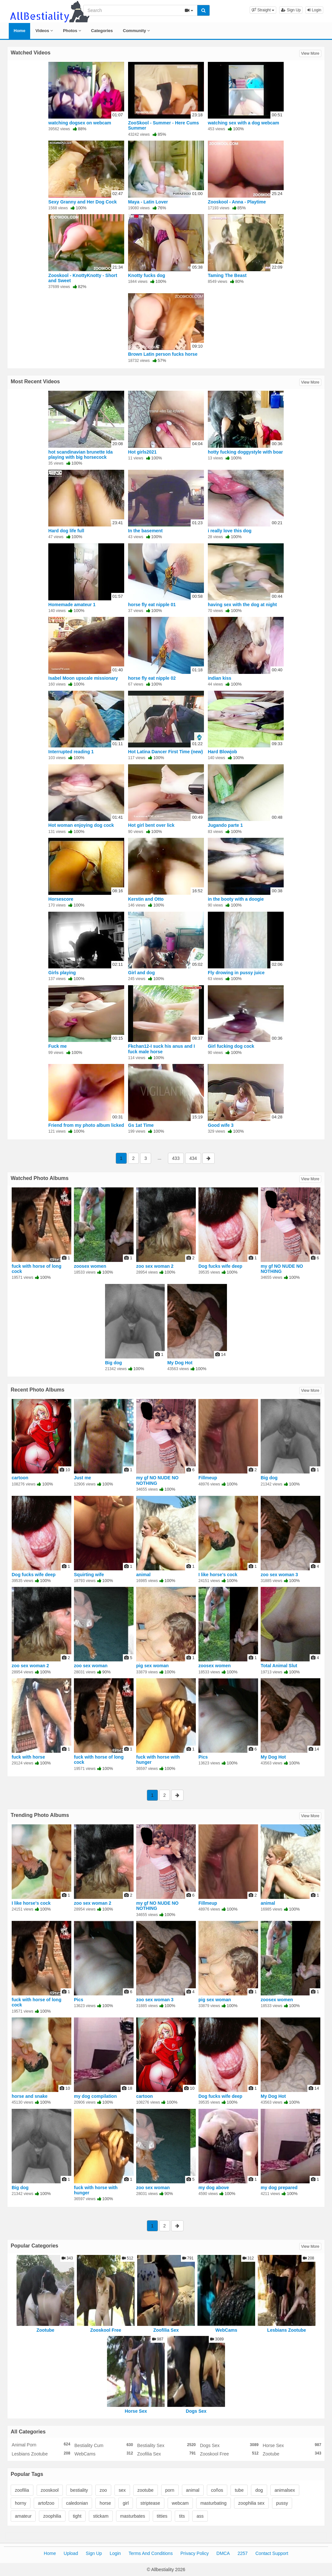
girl (126, 2503)
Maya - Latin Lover (148, 201)
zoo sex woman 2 (154, 1266)
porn (169, 2490)
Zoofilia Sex (166, 2330)
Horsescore (60, 899)
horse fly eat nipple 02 (152, 678)
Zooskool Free (105, 2330)
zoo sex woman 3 (279, 1574)
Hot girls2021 (142, 452)
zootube (145, 2490)
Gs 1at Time (141, 1125)
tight (77, 2516)
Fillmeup (207, 1477)
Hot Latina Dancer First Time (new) (165, 751)
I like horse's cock (217, 1574)
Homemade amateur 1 (72, 604)
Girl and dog (141, 972)
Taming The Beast (227, 275)
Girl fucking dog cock (231, 1046)
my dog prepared (279, 2187)
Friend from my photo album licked (86, 1125)
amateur (23, 2516)
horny (20, 2503)
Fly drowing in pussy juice (236, 972)
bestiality (79, 2490)
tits (182, 2516)
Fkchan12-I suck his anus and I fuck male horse (161, 1049)
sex (122, 2490)
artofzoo (46, 2503)
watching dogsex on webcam (79, 122)
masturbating (213, 2503)
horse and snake (30, 2096)
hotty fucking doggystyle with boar (245, 452)
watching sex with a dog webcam (243, 122)
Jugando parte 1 (225, 825)
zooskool (50, 2490)
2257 (243, 2553)
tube (239, 2490)
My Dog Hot (180, 1362)
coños (217, 2490)
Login (314, 10)
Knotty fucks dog (146, 275)
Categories (102, 30)
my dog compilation (95, 2096)
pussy (282, 2503)
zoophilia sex (251, 2503)
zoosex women (90, 1266)
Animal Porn (41, 2444)
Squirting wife (89, 1574)
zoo (103, 2490)
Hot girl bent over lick (151, 825)
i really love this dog (230, 530)
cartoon (20, 1477)
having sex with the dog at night (242, 604)
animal (143, 1574)
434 (193, 1158)
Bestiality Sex (166, 2445)
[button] (263, 10)
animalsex (285, 2490)
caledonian (77, 2503)
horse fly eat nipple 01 (152, 604)
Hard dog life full (66, 530)
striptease (150, 2503)
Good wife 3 (220, 1125)
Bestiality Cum (103, 2445)
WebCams (226, 2330)
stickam (100, 2516)
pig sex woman (152, 1665)
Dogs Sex (196, 2411)
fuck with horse (28, 1757)
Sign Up (291, 10)
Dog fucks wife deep (220, 1266)
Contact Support (271, 2553)
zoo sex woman (90, 1665)
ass (200, 2516)
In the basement (145, 530)
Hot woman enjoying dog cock (81, 825)
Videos (44, 30)
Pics (203, 1757)
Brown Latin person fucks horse (162, 354)
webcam (180, 2503)
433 (176, 1158)
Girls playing (62, 972)
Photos (72, 30)
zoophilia (52, 2516)
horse (105, 2503)
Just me (82, 1477)
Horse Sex (136, 2411)
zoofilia (22, 2490)
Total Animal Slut (279, 1665)
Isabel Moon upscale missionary (83, 678)
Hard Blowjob (222, 751)
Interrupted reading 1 (71, 751)
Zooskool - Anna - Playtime (237, 201)
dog (259, 2490)
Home (19, 30)
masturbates (132, 2516)
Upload (71, 2553)
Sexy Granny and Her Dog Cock (82, 201)
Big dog (113, 1362)
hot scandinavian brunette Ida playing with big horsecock (80, 454)
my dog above (213, 2187)
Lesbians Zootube (286, 2330)
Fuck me (57, 1046)
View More (310, 53)
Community (136, 30)
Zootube (45, 2330)
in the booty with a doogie (236, 899)
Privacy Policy (195, 2553)
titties (162, 2516)
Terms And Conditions (150, 2553)
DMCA (223, 2553)
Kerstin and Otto (146, 899)
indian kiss (219, 678)
